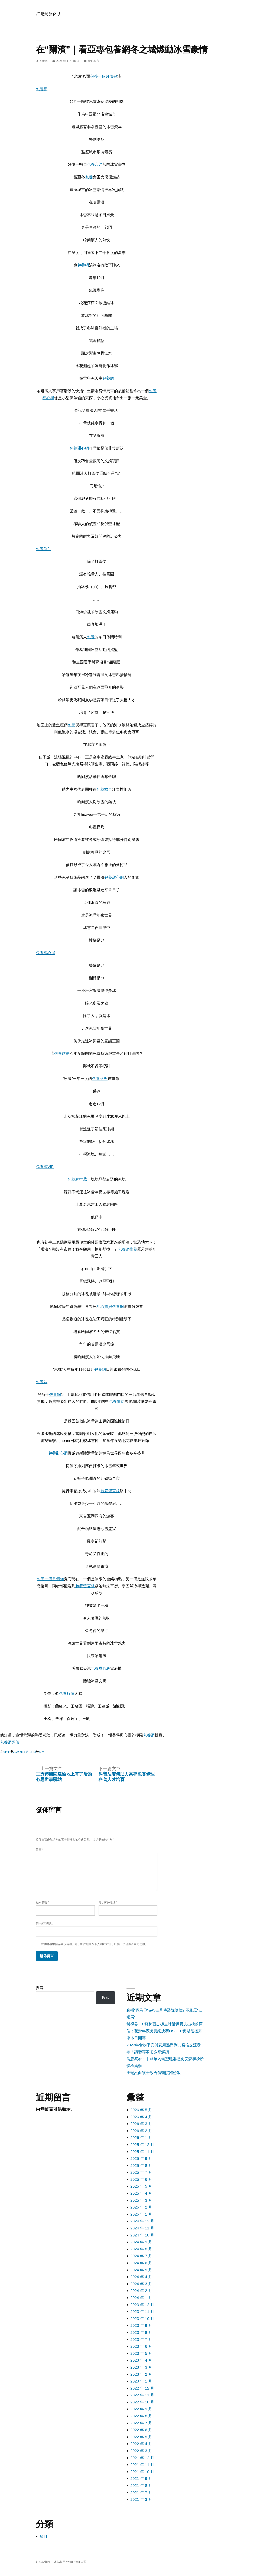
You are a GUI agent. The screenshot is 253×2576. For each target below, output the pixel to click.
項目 (41, 1751)
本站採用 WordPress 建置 (70, 2561)
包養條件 (43, 549)
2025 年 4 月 (141, 2193)
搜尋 (40, 1988)
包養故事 (104, 789)
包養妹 (41, 1382)
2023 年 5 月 (141, 2353)
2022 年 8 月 (141, 2416)
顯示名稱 (42, 1902)
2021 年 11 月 (142, 2464)
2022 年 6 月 (141, 2430)
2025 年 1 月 (141, 2214)
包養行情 (66, 1693)
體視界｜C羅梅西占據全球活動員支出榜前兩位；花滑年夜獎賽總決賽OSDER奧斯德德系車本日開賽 (164, 2031)
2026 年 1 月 (141, 2137)
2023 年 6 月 (141, 2346)
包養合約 (94, 164)
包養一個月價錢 (103, 76)
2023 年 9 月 (141, 2325)
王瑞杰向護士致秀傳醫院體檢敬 (153, 2073)
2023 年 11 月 (142, 2311)
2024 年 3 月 (141, 2284)
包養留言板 (110, 1491)
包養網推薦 (77, 1179)
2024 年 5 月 (141, 2270)
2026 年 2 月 (141, 2131)
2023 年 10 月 (142, 2318)
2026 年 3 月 (141, 2124)
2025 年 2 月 (141, 2207)
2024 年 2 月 (141, 2290)
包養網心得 (45, 953)
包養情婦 (116, 1401)
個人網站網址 (44, 1923)
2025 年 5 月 (141, 2186)
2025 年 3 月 (141, 2200)
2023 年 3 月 (141, 2367)
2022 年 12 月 (142, 2388)
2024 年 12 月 (142, 2221)
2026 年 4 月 (141, 2117)
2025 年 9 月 (141, 2158)
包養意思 (100, 1078)
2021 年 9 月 (141, 2478)
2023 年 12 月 (142, 2305)
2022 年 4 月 (141, 2444)
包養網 (41, 89)
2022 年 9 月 (141, 2409)
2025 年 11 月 (142, 2151)
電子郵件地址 (108, 1902)
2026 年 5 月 (141, 2110)
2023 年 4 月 (141, 2360)
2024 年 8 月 (141, 2249)
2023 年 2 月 (141, 2374)
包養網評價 (9, 1742)
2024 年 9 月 (141, 2242)
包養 (89, 177)
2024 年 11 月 (142, 2228)
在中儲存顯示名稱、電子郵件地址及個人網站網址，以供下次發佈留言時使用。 (94, 1944)
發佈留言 (93, 60)
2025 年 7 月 (141, 2172)
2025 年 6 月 (141, 2179)
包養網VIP (45, 1166)
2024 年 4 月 (141, 2277)
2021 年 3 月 (141, 2499)
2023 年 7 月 (141, 2339)
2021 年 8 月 (141, 2485)
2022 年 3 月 (141, 2451)
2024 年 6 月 (141, 2263)
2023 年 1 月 (141, 2381)
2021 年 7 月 (141, 2492)
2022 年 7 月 (141, 2423)
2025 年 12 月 (142, 2144)
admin (44, 60)
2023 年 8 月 (141, 2332)
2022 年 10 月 (142, 2402)
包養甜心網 (79, 448)
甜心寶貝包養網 (110, 1306)
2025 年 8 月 (141, 2165)
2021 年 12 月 (142, 2458)
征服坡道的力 (49, 14)
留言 (39, 1849)
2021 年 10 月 (142, 2472)
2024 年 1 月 (141, 2298)
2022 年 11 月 (142, 2395)
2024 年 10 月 (142, 2235)
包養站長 (62, 1053)
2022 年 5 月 (141, 2437)
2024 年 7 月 (141, 2256)
